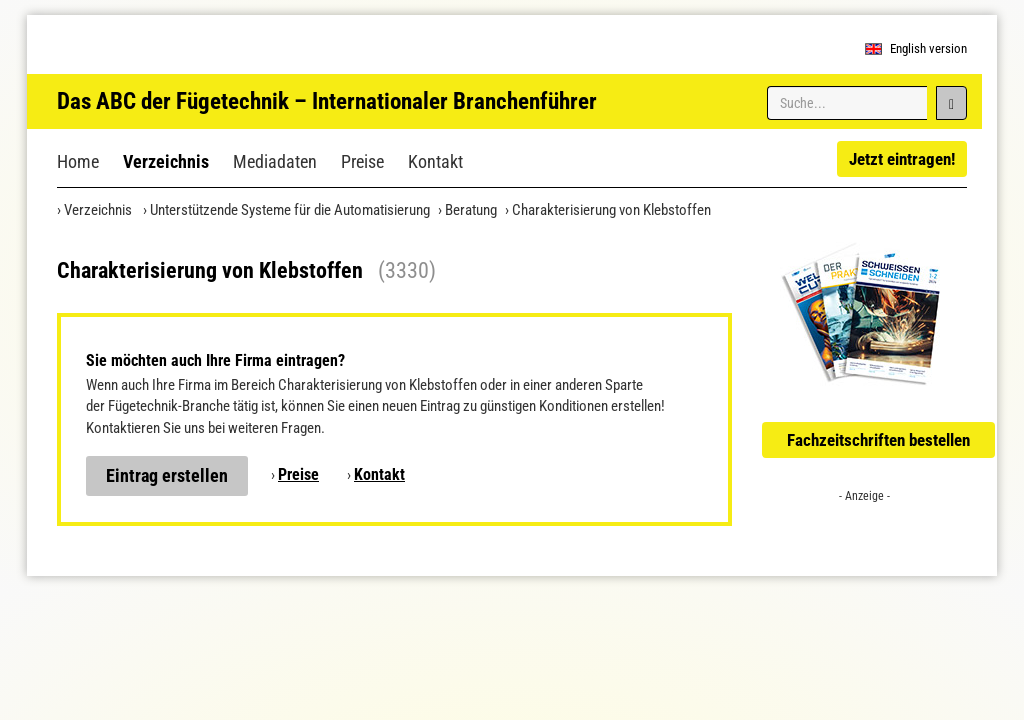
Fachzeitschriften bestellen (878, 440)
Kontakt (435, 161)
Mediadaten (275, 161)
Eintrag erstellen (167, 475)
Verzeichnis (166, 161)
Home (78, 161)
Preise (362, 161)
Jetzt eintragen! (902, 159)
